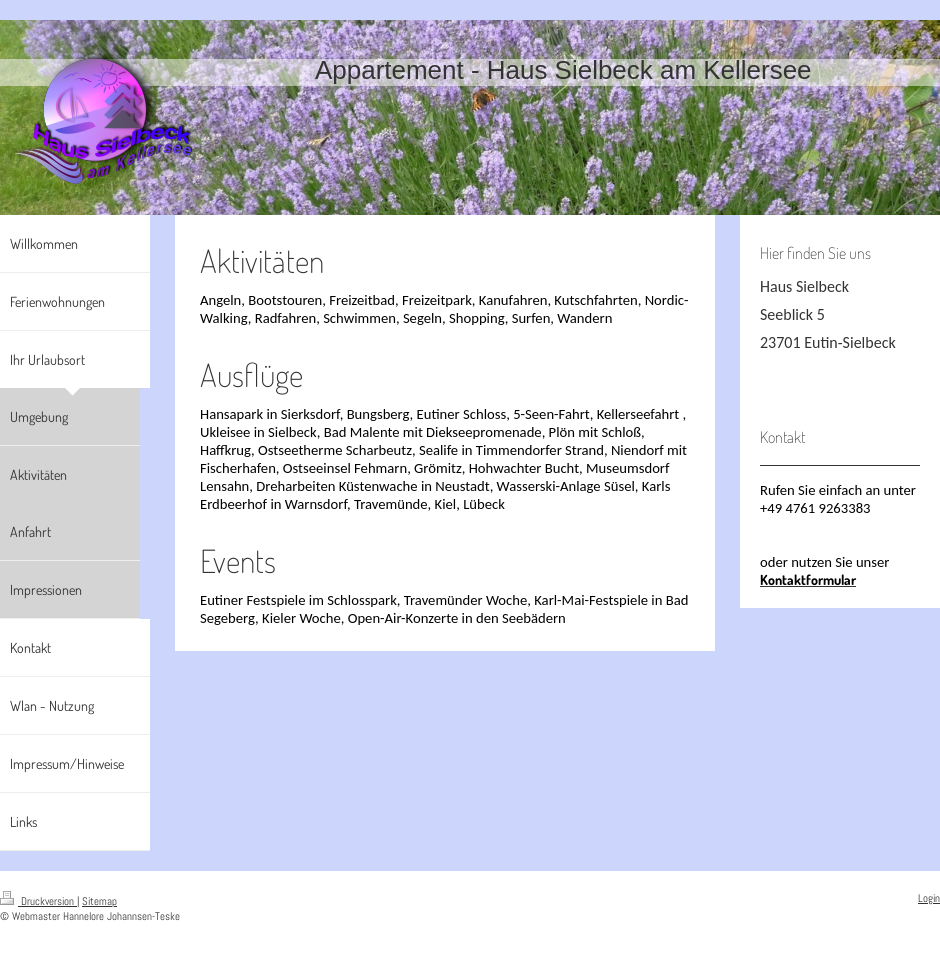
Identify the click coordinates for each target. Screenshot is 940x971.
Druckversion (38, 901)
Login (929, 898)
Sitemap (99, 901)
